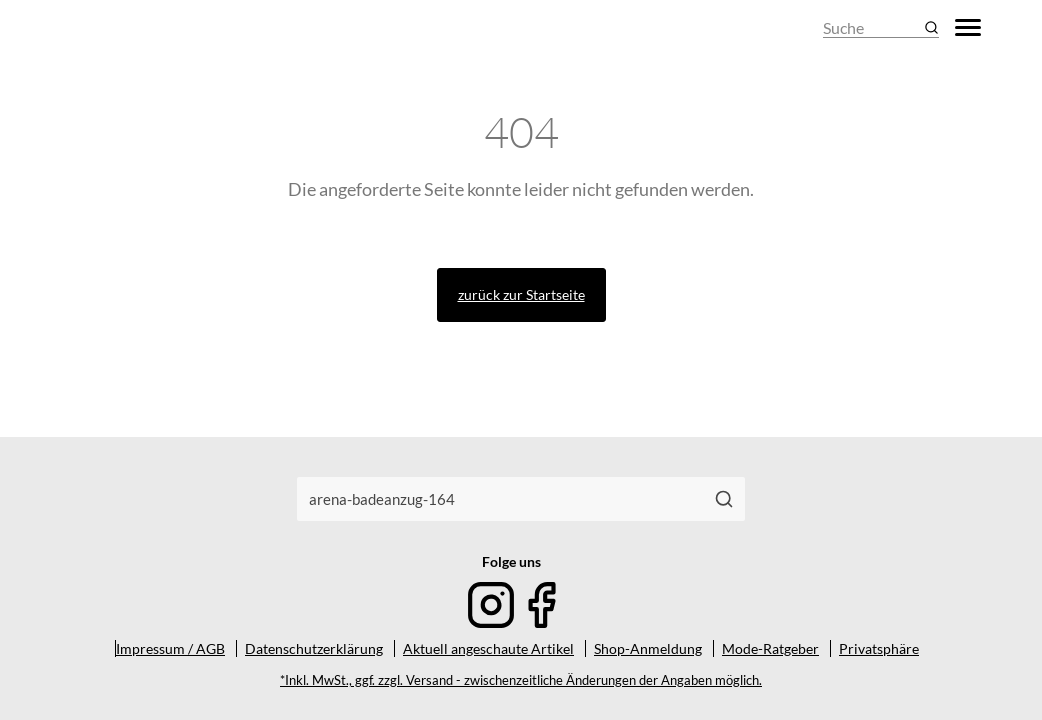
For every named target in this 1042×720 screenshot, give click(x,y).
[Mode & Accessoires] (109, 27)
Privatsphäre (879, 648)
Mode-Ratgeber (770, 648)
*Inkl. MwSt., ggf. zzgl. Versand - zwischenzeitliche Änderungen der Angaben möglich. (521, 680)
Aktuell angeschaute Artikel (488, 648)
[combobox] (500, 499)
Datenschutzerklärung (314, 648)
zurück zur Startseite (521, 294)
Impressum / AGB (170, 648)
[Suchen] (724, 499)
